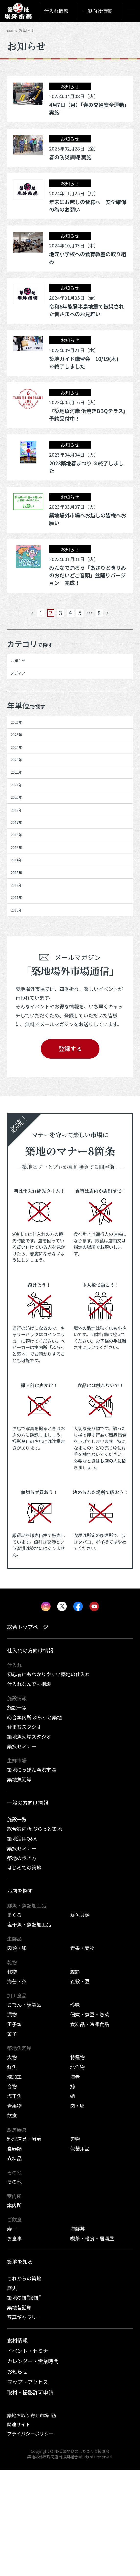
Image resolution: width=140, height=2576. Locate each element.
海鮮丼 (77, 2334)
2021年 (20, 831)
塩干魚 (14, 2201)
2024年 (20, 776)
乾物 (12, 2077)
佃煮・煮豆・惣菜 (89, 2120)
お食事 (14, 2344)
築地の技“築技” (24, 2403)
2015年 (20, 922)
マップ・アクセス (27, 2487)
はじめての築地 (24, 1973)
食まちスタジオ (24, 1832)
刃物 (75, 2244)
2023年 (20, 794)
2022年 (20, 812)
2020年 (20, 849)
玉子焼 (14, 2130)
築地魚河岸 (19, 1885)
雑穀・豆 (80, 2087)
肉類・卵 (17, 2053)
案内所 (14, 2311)
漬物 (12, 2120)
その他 (14, 2287)
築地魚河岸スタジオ (29, 1842)
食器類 (14, 2254)
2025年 (20, 758)
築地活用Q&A (22, 1944)
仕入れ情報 (56, 10)
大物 (12, 2163)
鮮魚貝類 (80, 2020)
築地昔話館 (19, 2413)
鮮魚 (12, 2172)
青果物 (14, 2211)
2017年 (20, 885)
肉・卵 (77, 2211)
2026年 (20, 739)
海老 (75, 2182)
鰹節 (75, 2077)
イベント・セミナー (30, 2456)
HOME (13, 30)
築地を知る (20, 2367)
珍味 (75, 2110)
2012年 (20, 976)
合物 (12, 2192)
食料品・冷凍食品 (89, 2130)
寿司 (12, 2334)
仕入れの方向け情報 (30, 1756)
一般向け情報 (97, 10)
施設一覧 (17, 1813)
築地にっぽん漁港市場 (31, 1875)
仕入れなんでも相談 (29, 1789)
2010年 (20, 1013)
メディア (22, 685)
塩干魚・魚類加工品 (29, 2030)
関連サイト (18, 2530)
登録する (70, 1154)
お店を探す (20, 1996)
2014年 (20, 940)
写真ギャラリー (24, 2422)
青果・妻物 (82, 2053)
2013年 (20, 958)
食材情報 (17, 2446)
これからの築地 (24, 2384)
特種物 (77, 2163)
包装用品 (80, 2254)
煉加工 (14, 2182)
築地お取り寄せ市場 (28, 2521)
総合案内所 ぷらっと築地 (34, 1822)
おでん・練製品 (24, 2110)
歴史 (12, 2393)
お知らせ (22, 666)
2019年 (20, 867)
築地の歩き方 (21, 1963)
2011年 (20, 994)
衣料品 (14, 2263)
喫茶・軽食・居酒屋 (92, 2344)
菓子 (12, 2139)
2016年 (20, 903)
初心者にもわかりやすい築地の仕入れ (48, 1780)
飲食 (12, 2221)
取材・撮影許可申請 (30, 2498)
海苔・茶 (17, 2087)
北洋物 (77, 2172)
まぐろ (14, 2020)
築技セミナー (21, 1852)
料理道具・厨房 (24, 2244)
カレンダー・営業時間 (32, 2467)
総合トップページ (27, 1732)
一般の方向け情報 (27, 1908)
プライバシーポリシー (30, 2539)
